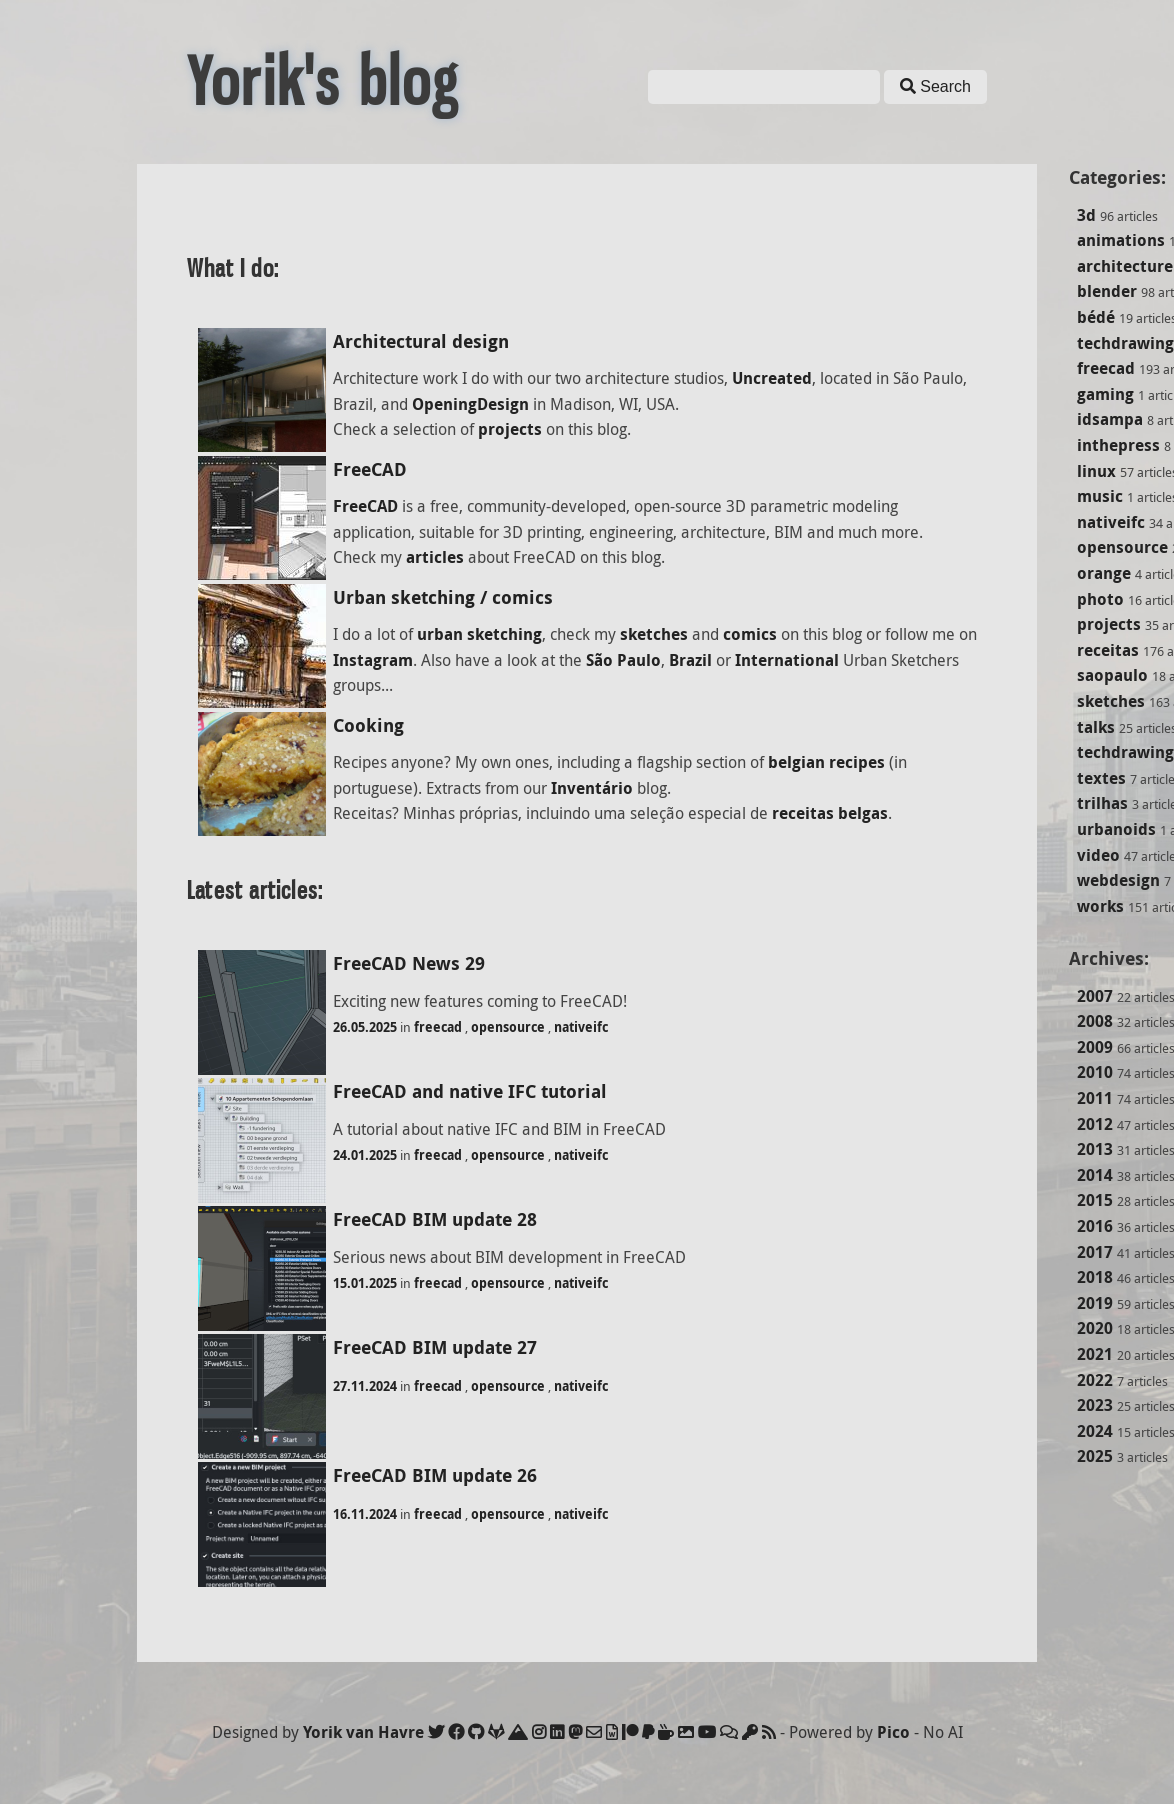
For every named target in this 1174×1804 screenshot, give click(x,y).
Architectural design (421, 341)
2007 (1095, 996)
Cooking (368, 725)
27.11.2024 (365, 1386)
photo (1100, 599)
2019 (1095, 1303)
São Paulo (623, 660)
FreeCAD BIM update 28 (435, 1219)
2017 (1095, 1252)
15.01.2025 (365, 1283)
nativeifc (1111, 522)
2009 (1095, 1047)
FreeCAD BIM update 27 (435, 1347)
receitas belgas (830, 813)
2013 (1095, 1149)
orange (1104, 573)
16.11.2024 (365, 1514)
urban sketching (479, 634)
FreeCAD (370, 469)
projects (1109, 624)
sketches (1111, 701)
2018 (1095, 1277)
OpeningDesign (470, 404)
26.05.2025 (365, 1027)
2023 (1095, 1405)
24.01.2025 (365, 1155)
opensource (1122, 547)
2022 (1095, 1380)
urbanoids (1116, 829)
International (787, 660)
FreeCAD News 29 (409, 963)
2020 (1095, 1328)
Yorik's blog (323, 82)
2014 (1095, 1175)
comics (750, 634)
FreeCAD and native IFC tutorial (470, 1091)
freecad (1106, 368)
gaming (1105, 394)
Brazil (690, 660)
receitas (1108, 650)
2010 (1095, 1072)
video (1098, 855)
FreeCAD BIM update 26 (435, 1475)
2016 (1095, 1226)
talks (1096, 727)
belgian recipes (826, 762)
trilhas (1102, 803)
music (1100, 496)
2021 (1095, 1354)
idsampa (1110, 419)
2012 (1095, 1124)
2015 (1095, 1200)
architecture (1125, 266)
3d (1086, 215)
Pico (893, 1732)
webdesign (1118, 880)
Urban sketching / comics (443, 597)
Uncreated (772, 378)
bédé (1096, 317)
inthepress (1118, 445)
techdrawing (1125, 343)
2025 (1095, 1456)
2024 (1095, 1431)
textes (1101, 778)
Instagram (373, 660)
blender (1107, 291)
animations (1121, 240)
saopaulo (1112, 675)
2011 (1095, 1098)
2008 (1095, 1021)
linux (1096, 471)
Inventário (592, 788)
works (1100, 906)
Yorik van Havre (363, 1732)
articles (435, 557)
